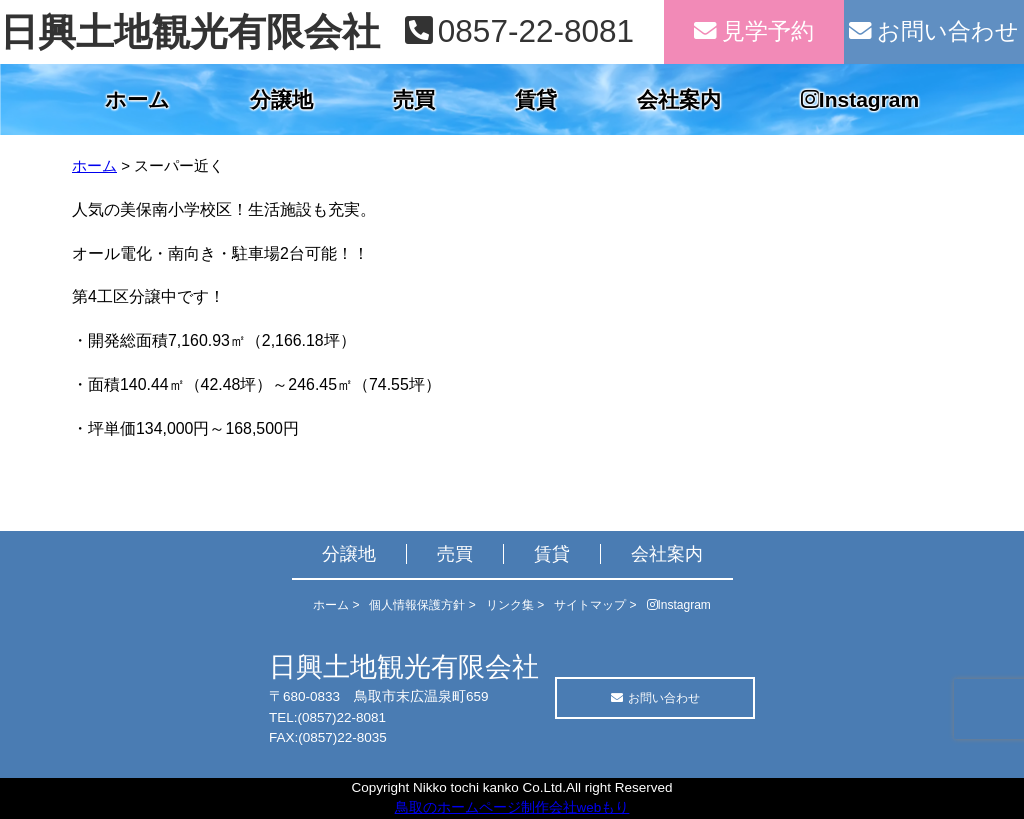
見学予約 (754, 31)
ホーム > (336, 605)
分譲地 (281, 99)
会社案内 (679, 99)
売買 (414, 99)
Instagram (860, 99)
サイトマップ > (595, 605)
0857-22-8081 (519, 31)
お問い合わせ (934, 31)
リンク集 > (515, 605)
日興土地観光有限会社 (190, 32)
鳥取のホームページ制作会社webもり (512, 807)
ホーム (137, 99)
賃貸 (536, 99)
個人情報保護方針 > (422, 605)
